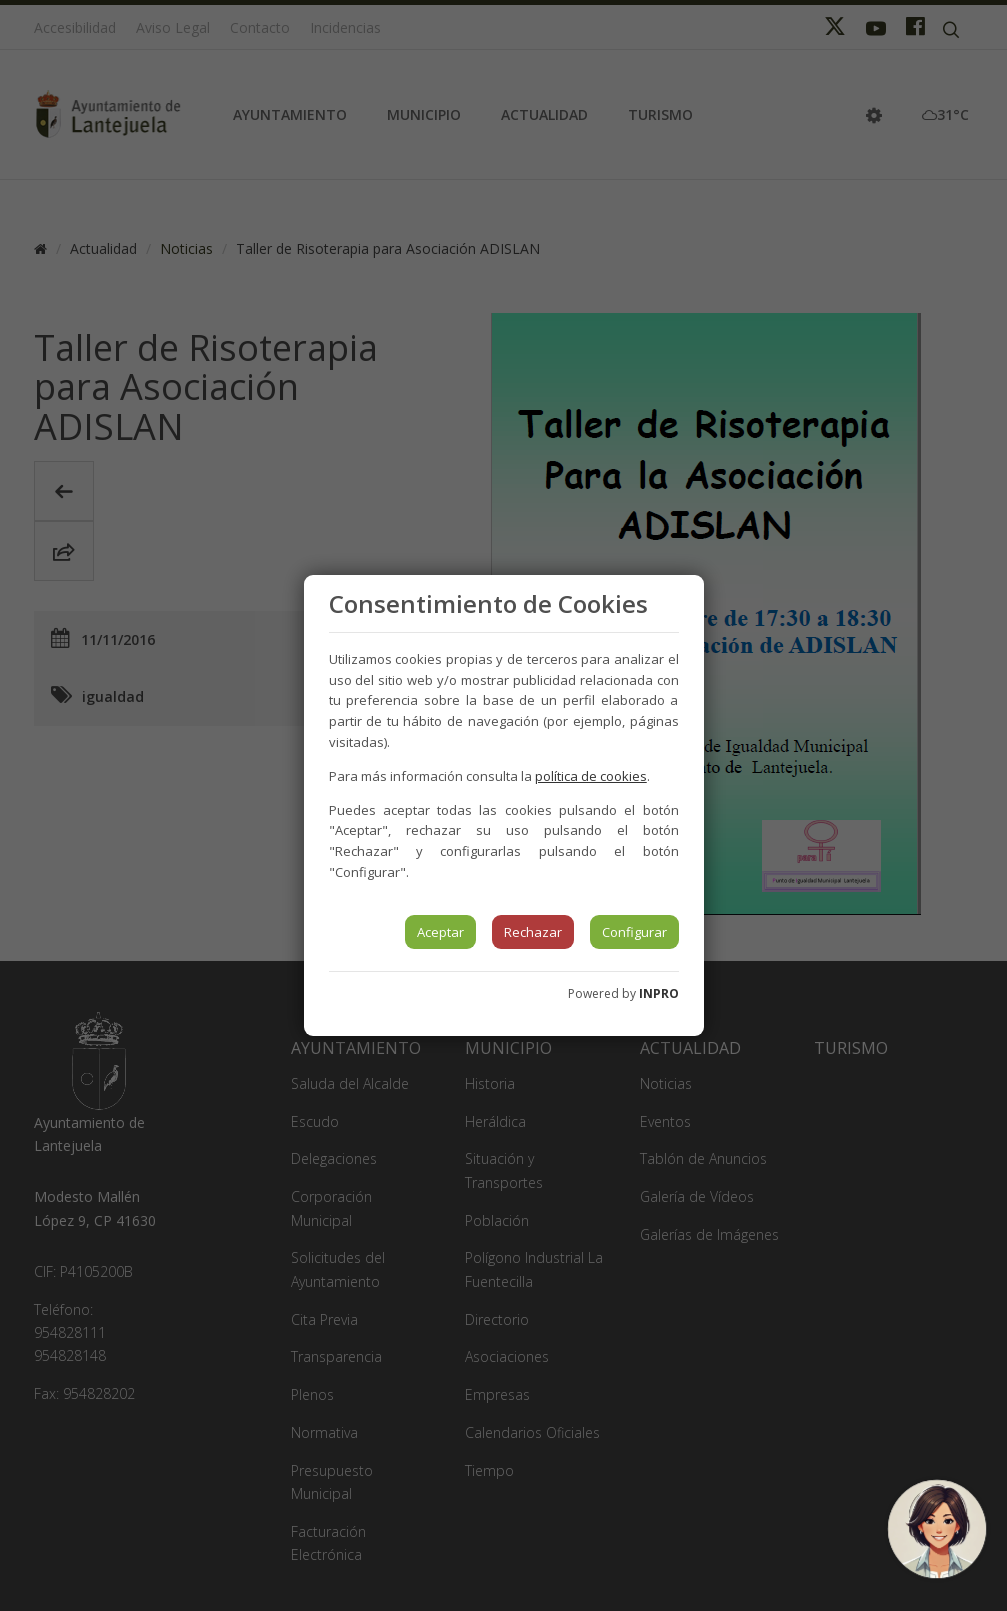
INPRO (659, 993)
